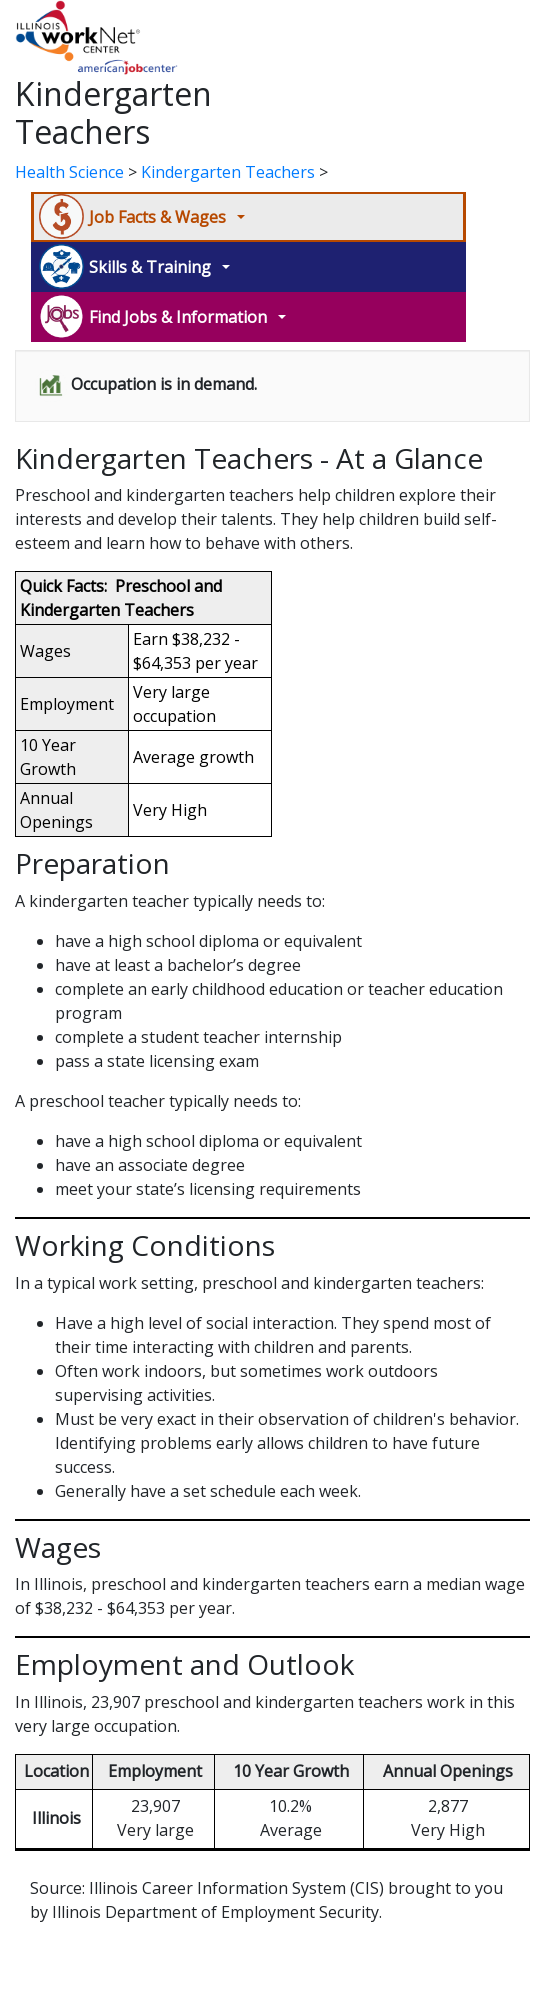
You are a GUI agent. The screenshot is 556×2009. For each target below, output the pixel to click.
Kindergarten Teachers (228, 172)
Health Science (69, 172)
